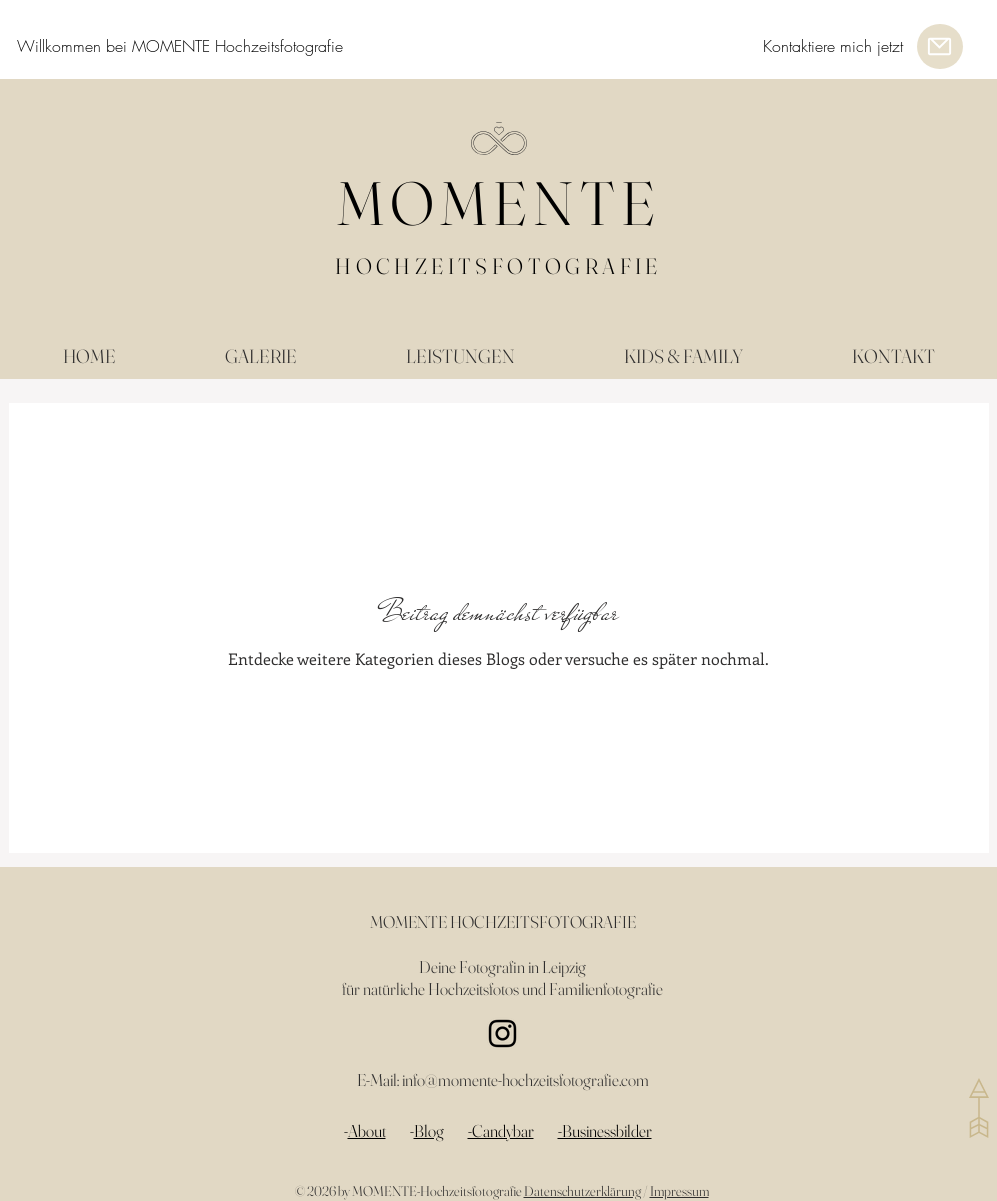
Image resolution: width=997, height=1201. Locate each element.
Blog (429, 1130)
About (367, 1130)
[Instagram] (502, 1033)
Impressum (679, 1191)
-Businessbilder (605, 1130)
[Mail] (940, 46)
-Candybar (501, 1130)
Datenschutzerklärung (582, 1191)
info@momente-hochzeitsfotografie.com (525, 1079)
